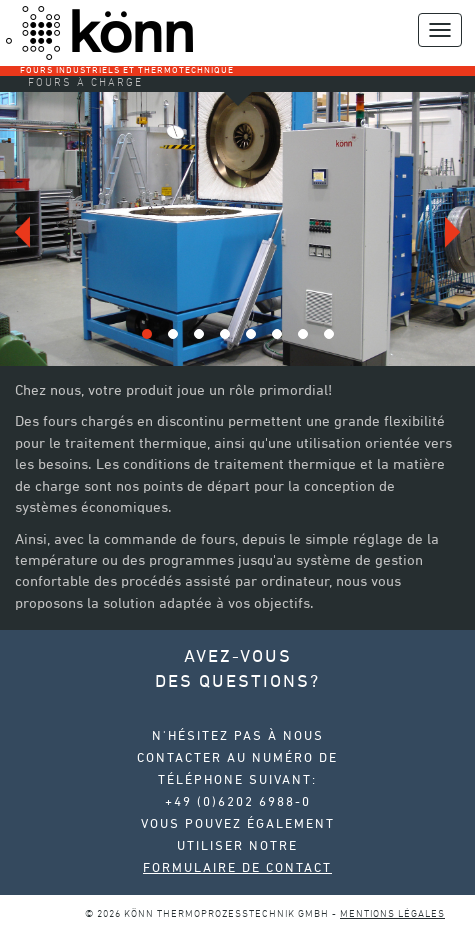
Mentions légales (392, 914)
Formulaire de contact (237, 869)
